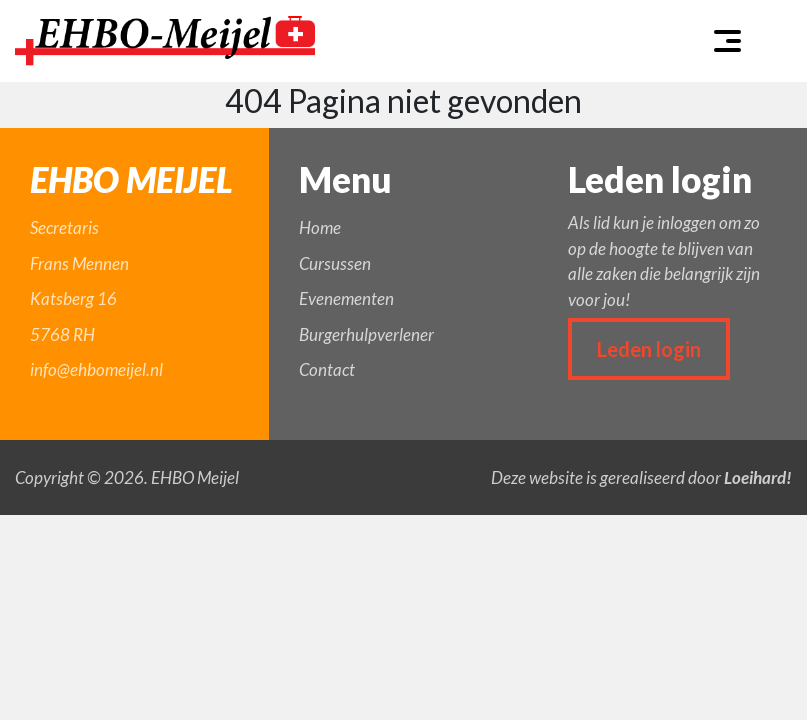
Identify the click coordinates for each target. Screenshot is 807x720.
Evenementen (346, 298)
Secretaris (64, 227)
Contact (327, 369)
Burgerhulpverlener (366, 334)
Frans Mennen (79, 263)
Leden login (649, 349)
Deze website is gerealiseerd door (641, 477)
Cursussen (335, 263)
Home (320, 227)
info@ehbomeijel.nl (96, 369)
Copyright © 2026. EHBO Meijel (127, 477)
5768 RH (62, 334)
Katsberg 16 (73, 298)
